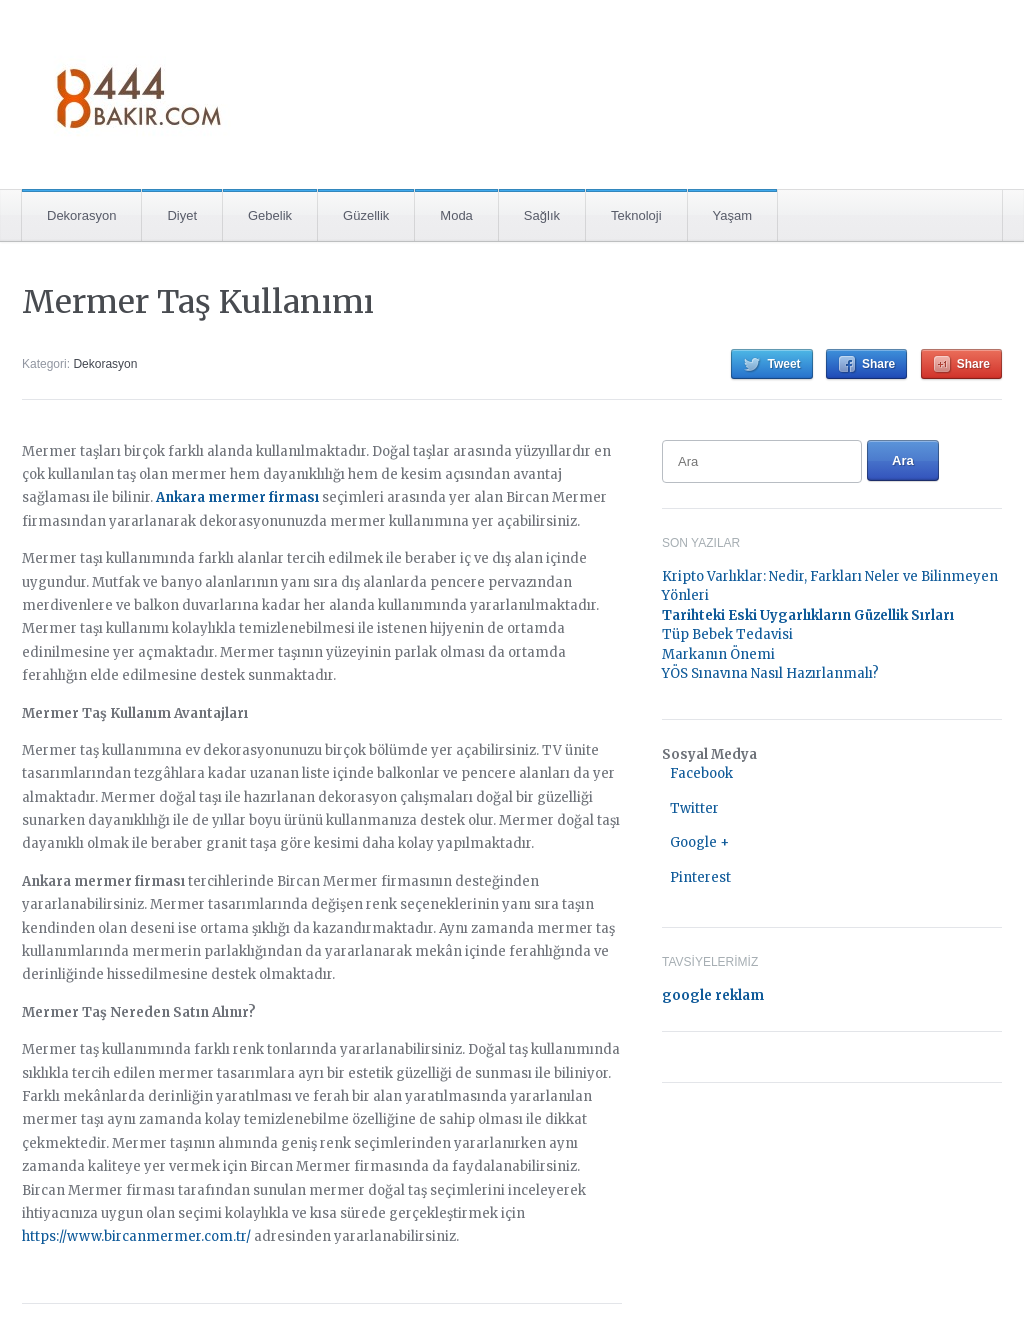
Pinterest (700, 877)
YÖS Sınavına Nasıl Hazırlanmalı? (770, 673)
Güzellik (366, 215)
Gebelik (270, 215)
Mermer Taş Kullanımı (198, 302)
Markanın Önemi (718, 654)
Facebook (701, 773)
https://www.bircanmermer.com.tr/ (136, 1236)
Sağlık (542, 215)
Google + (699, 842)
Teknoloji (636, 215)
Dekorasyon (81, 215)
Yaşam (733, 215)
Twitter (694, 808)
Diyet (182, 215)
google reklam (713, 995)
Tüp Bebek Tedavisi (727, 634)
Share (878, 364)
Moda (456, 215)
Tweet (783, 364)
